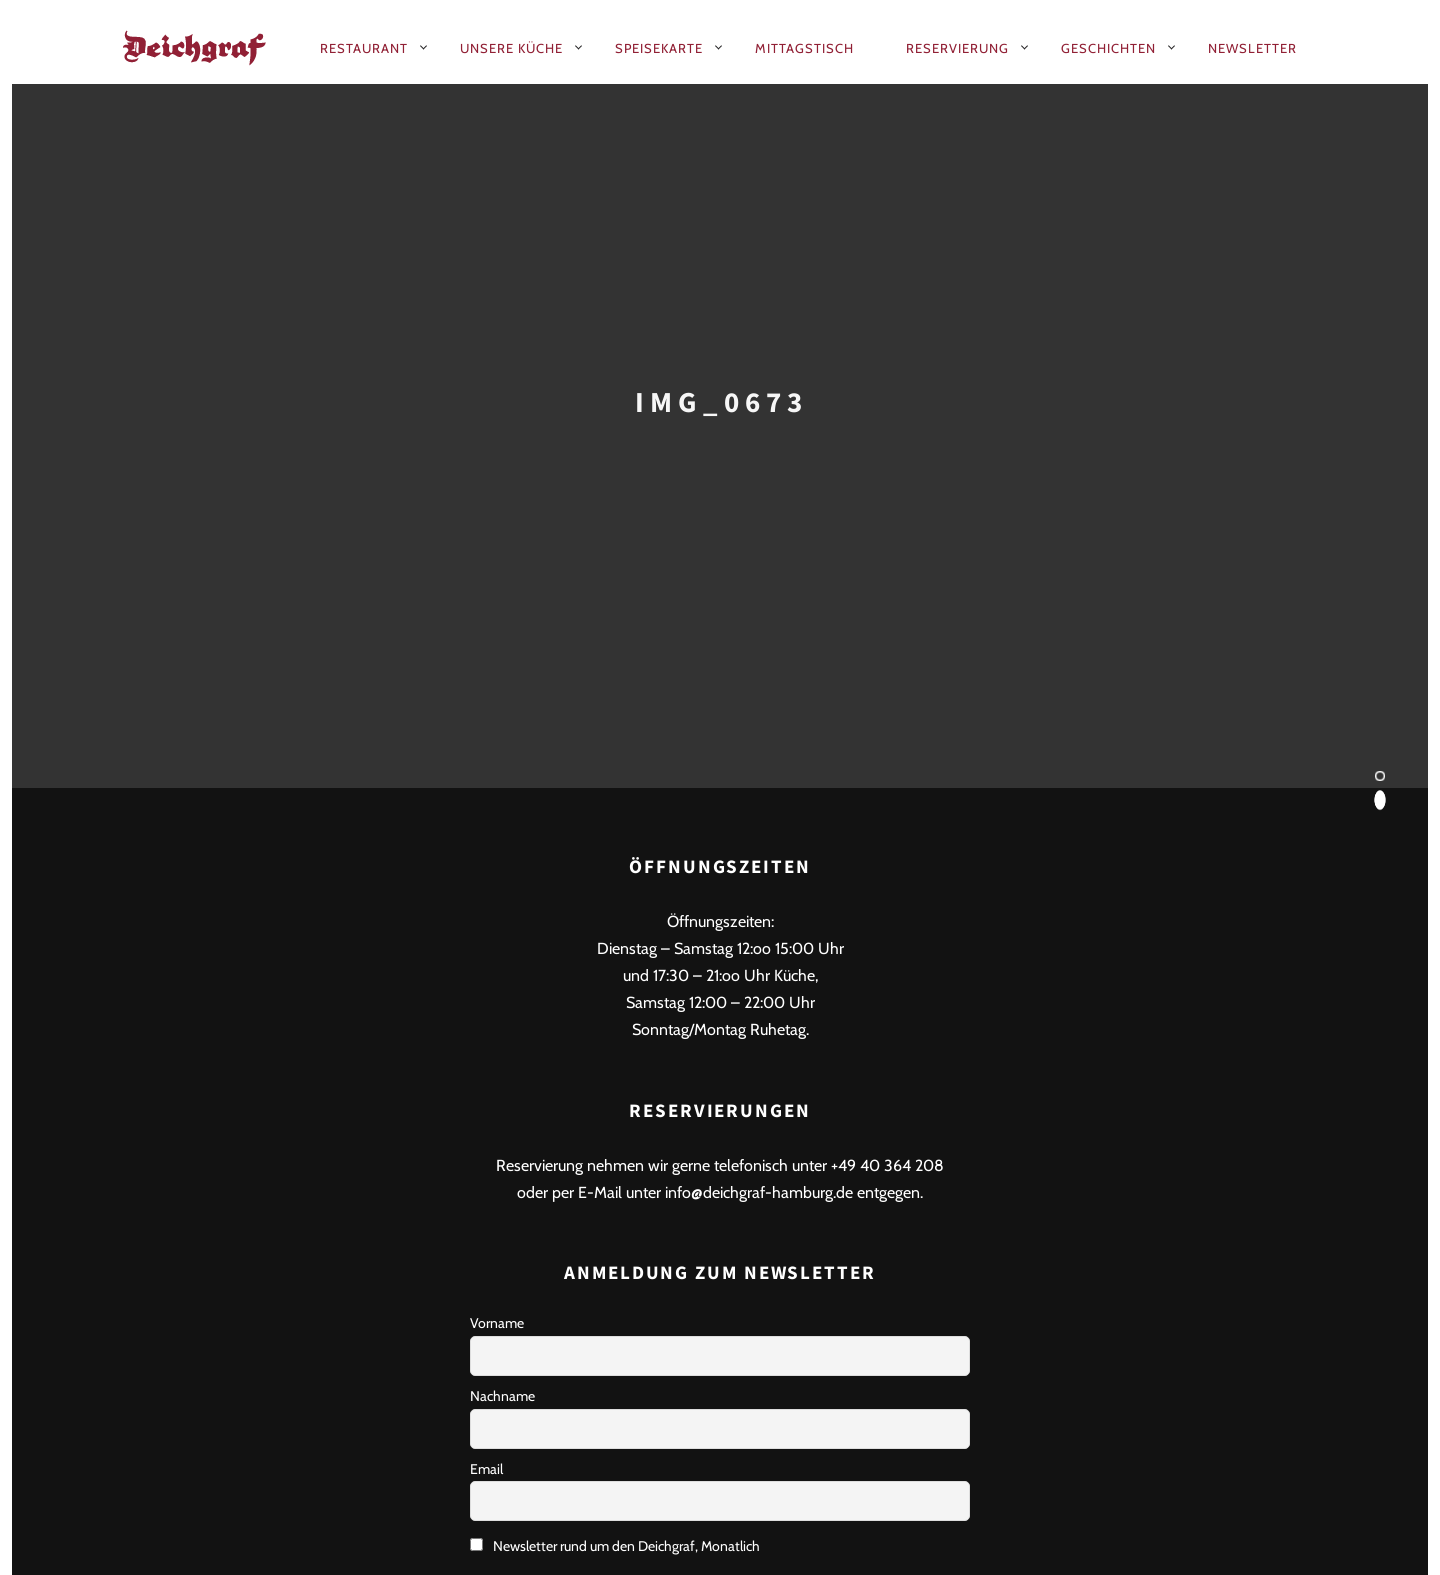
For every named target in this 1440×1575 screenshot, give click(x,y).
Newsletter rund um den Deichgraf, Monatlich (615, 1546)
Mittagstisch (804, 48)
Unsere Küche (511, 48)
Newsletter (1252, 48)
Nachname (502, 1396)
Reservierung (957, 48)
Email (486, 1469)
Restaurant (364, 48)
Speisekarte (659, 48)
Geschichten (1108, 48)
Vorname (497, 1323)
